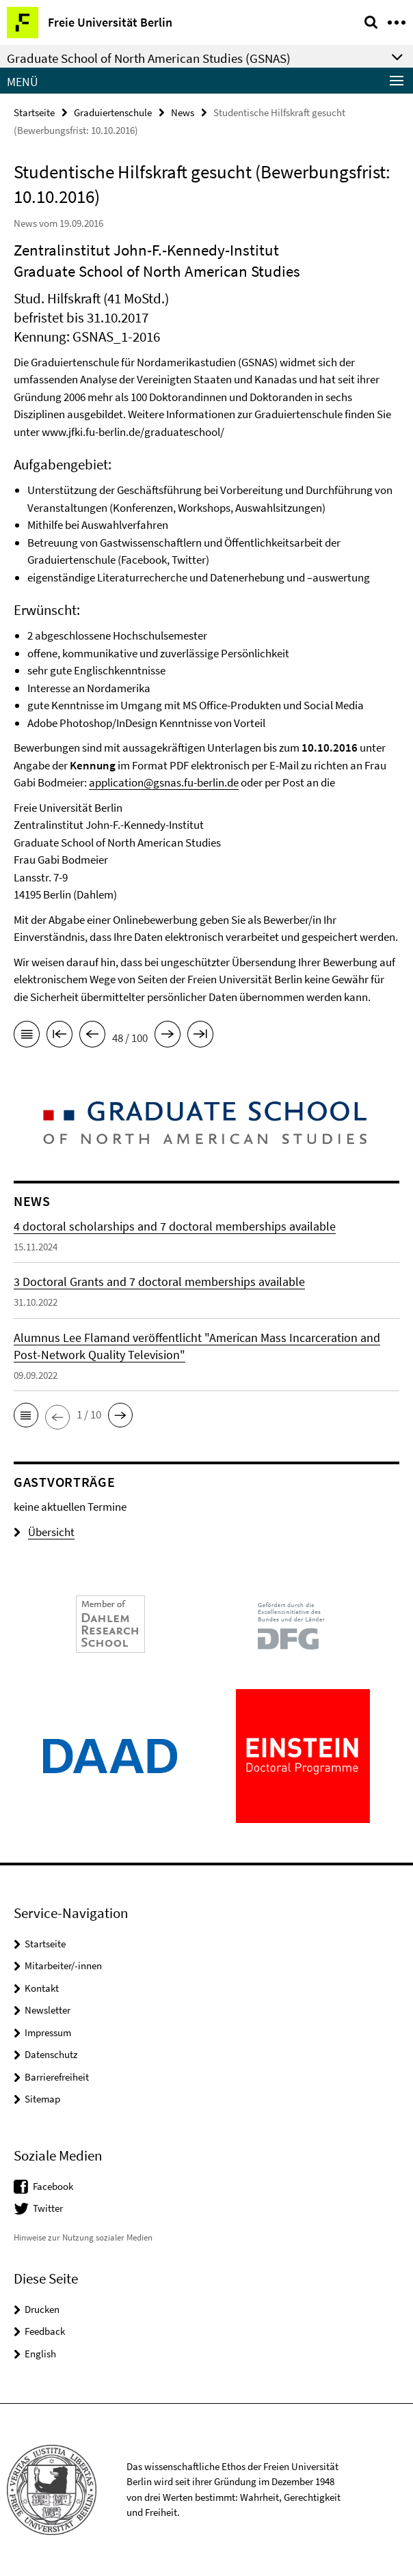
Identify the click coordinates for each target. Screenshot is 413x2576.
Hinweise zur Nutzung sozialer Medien (83, 2237)
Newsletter (47, 2009)
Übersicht (44, 1531)
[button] (26, 1415)
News (182, 112)
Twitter (48, 2208)
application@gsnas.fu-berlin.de (164, 782)
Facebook (53, 2186)
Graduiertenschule (113, 112)
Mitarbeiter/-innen (63, 1965)
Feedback (45, 2331)
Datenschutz (51, 2054)
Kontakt (42, 1988)
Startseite (34, 112)
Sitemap (42, 2098)
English (40, 2353)
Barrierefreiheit (57, 2076)
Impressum (48, 2032)
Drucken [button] (42, 2309)
